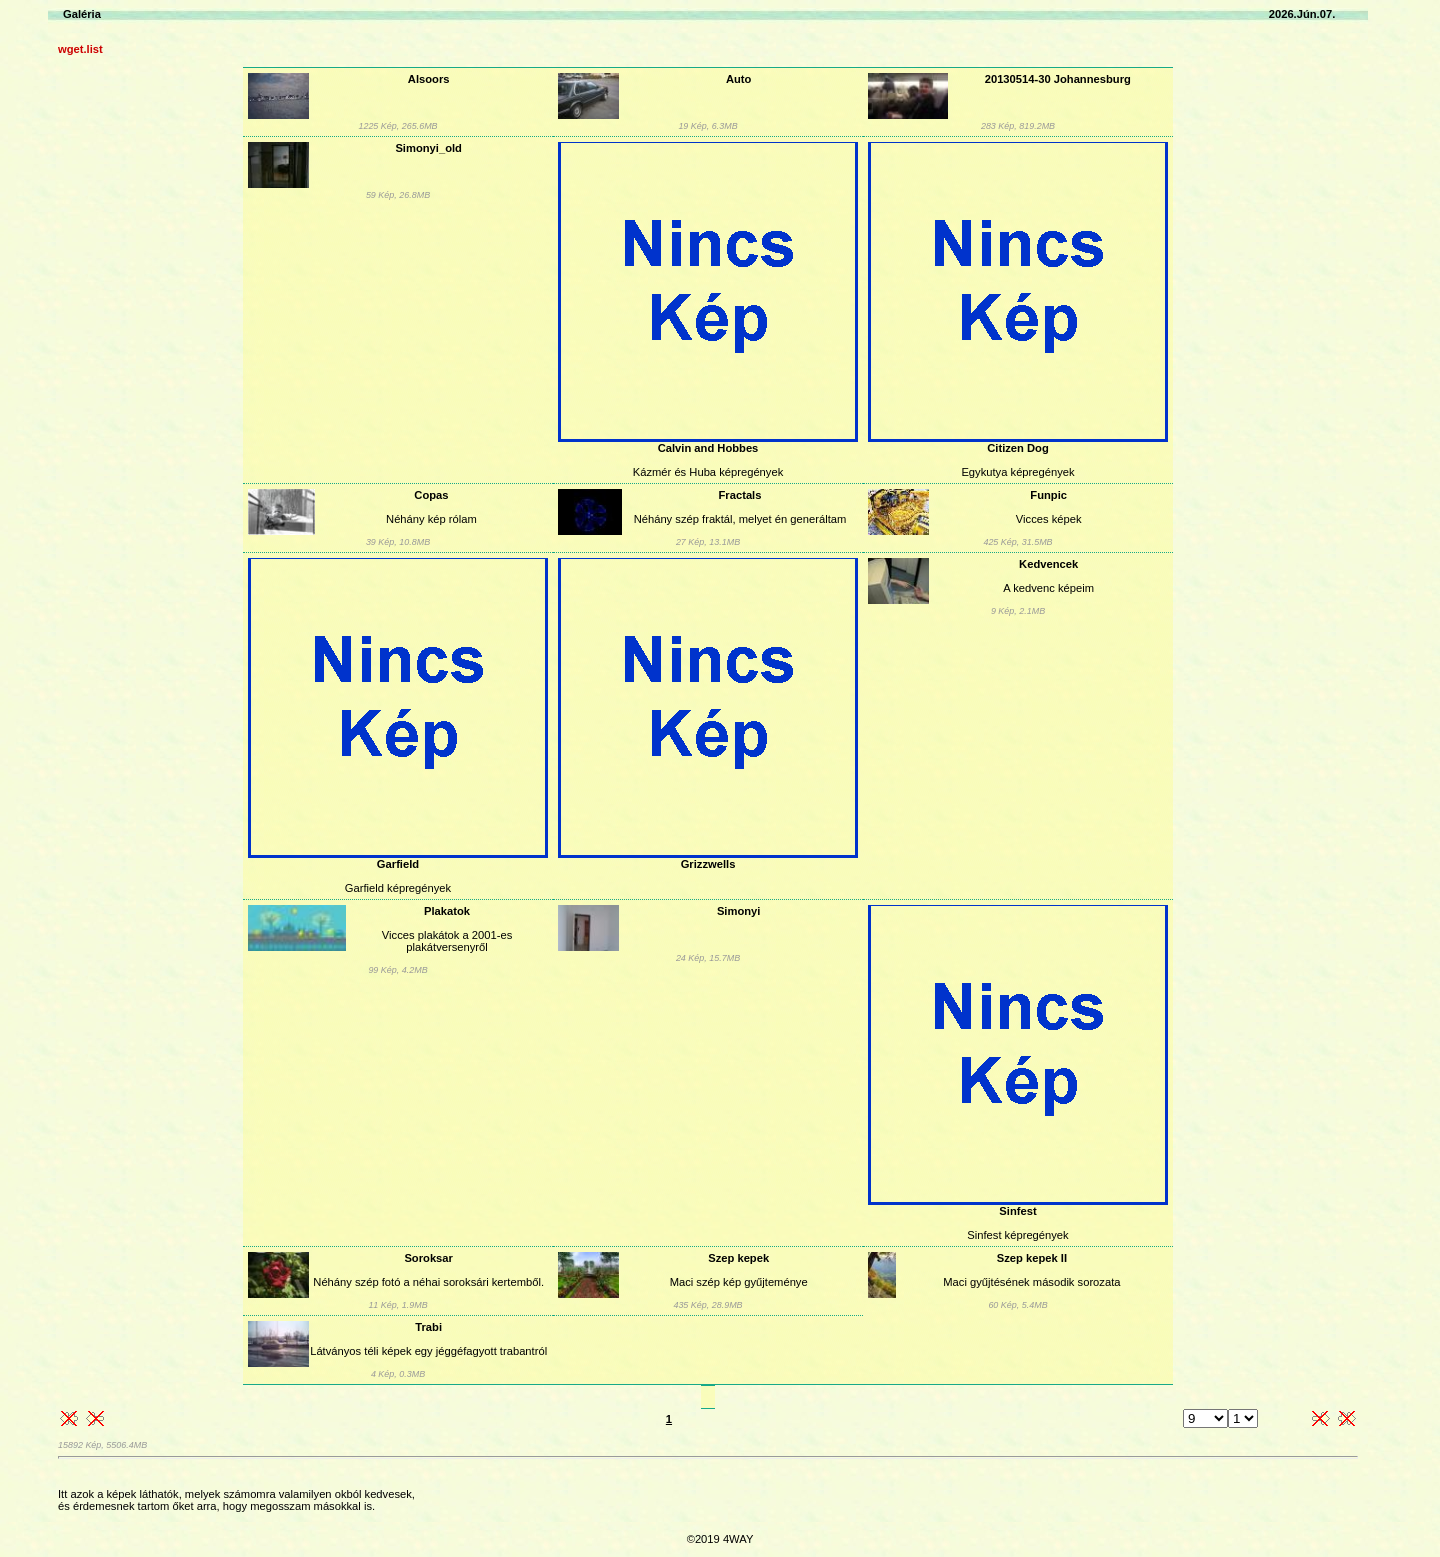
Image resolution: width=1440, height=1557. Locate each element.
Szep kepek (738, 1258)
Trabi (428, 1327)
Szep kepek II (1032, 1258)
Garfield (398, 864)
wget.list (80, 49)
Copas (431, 495)
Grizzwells (708, 864)
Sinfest (1017, 1211)
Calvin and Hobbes (708, 448)
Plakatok (447, 911)
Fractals (740, 495)
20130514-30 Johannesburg (1058, 79)
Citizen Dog (1018, 448)
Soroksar (428, 1258)
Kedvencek (1048, 564)
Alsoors (429, 79)
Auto (738, 79)
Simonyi (739, 911)
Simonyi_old (428, 148)
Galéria (82, 14)
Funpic (1048, 495)
